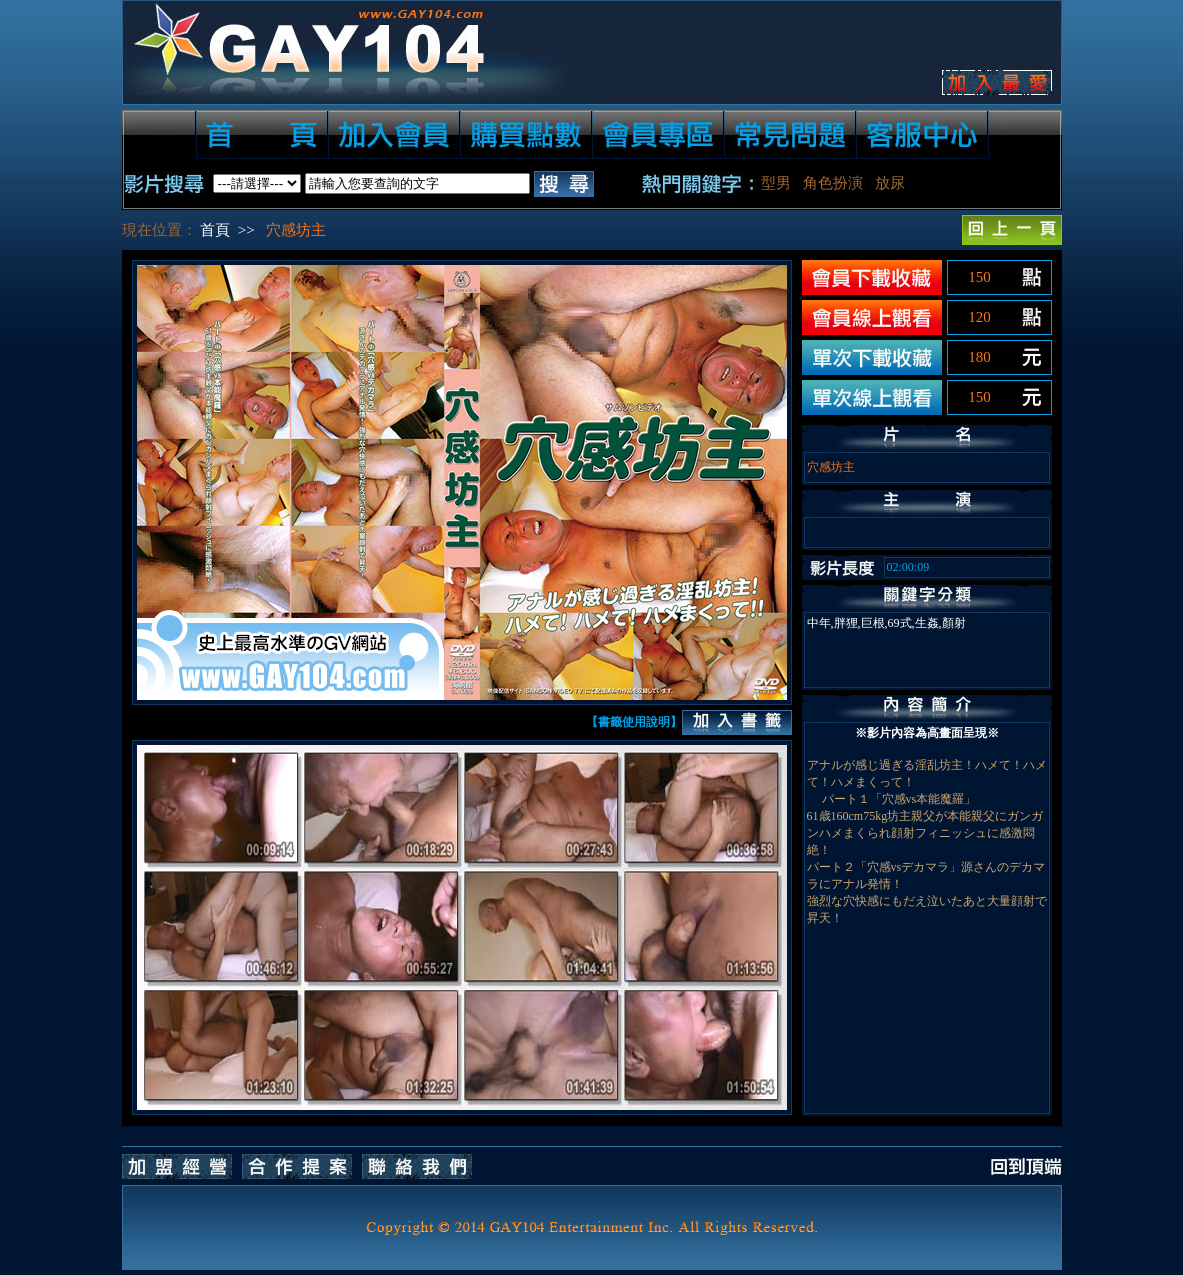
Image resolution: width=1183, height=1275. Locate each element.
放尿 (890, 183)
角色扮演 (833, 183)
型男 (776, 183)
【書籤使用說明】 (634, 722)
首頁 (215, 230)
